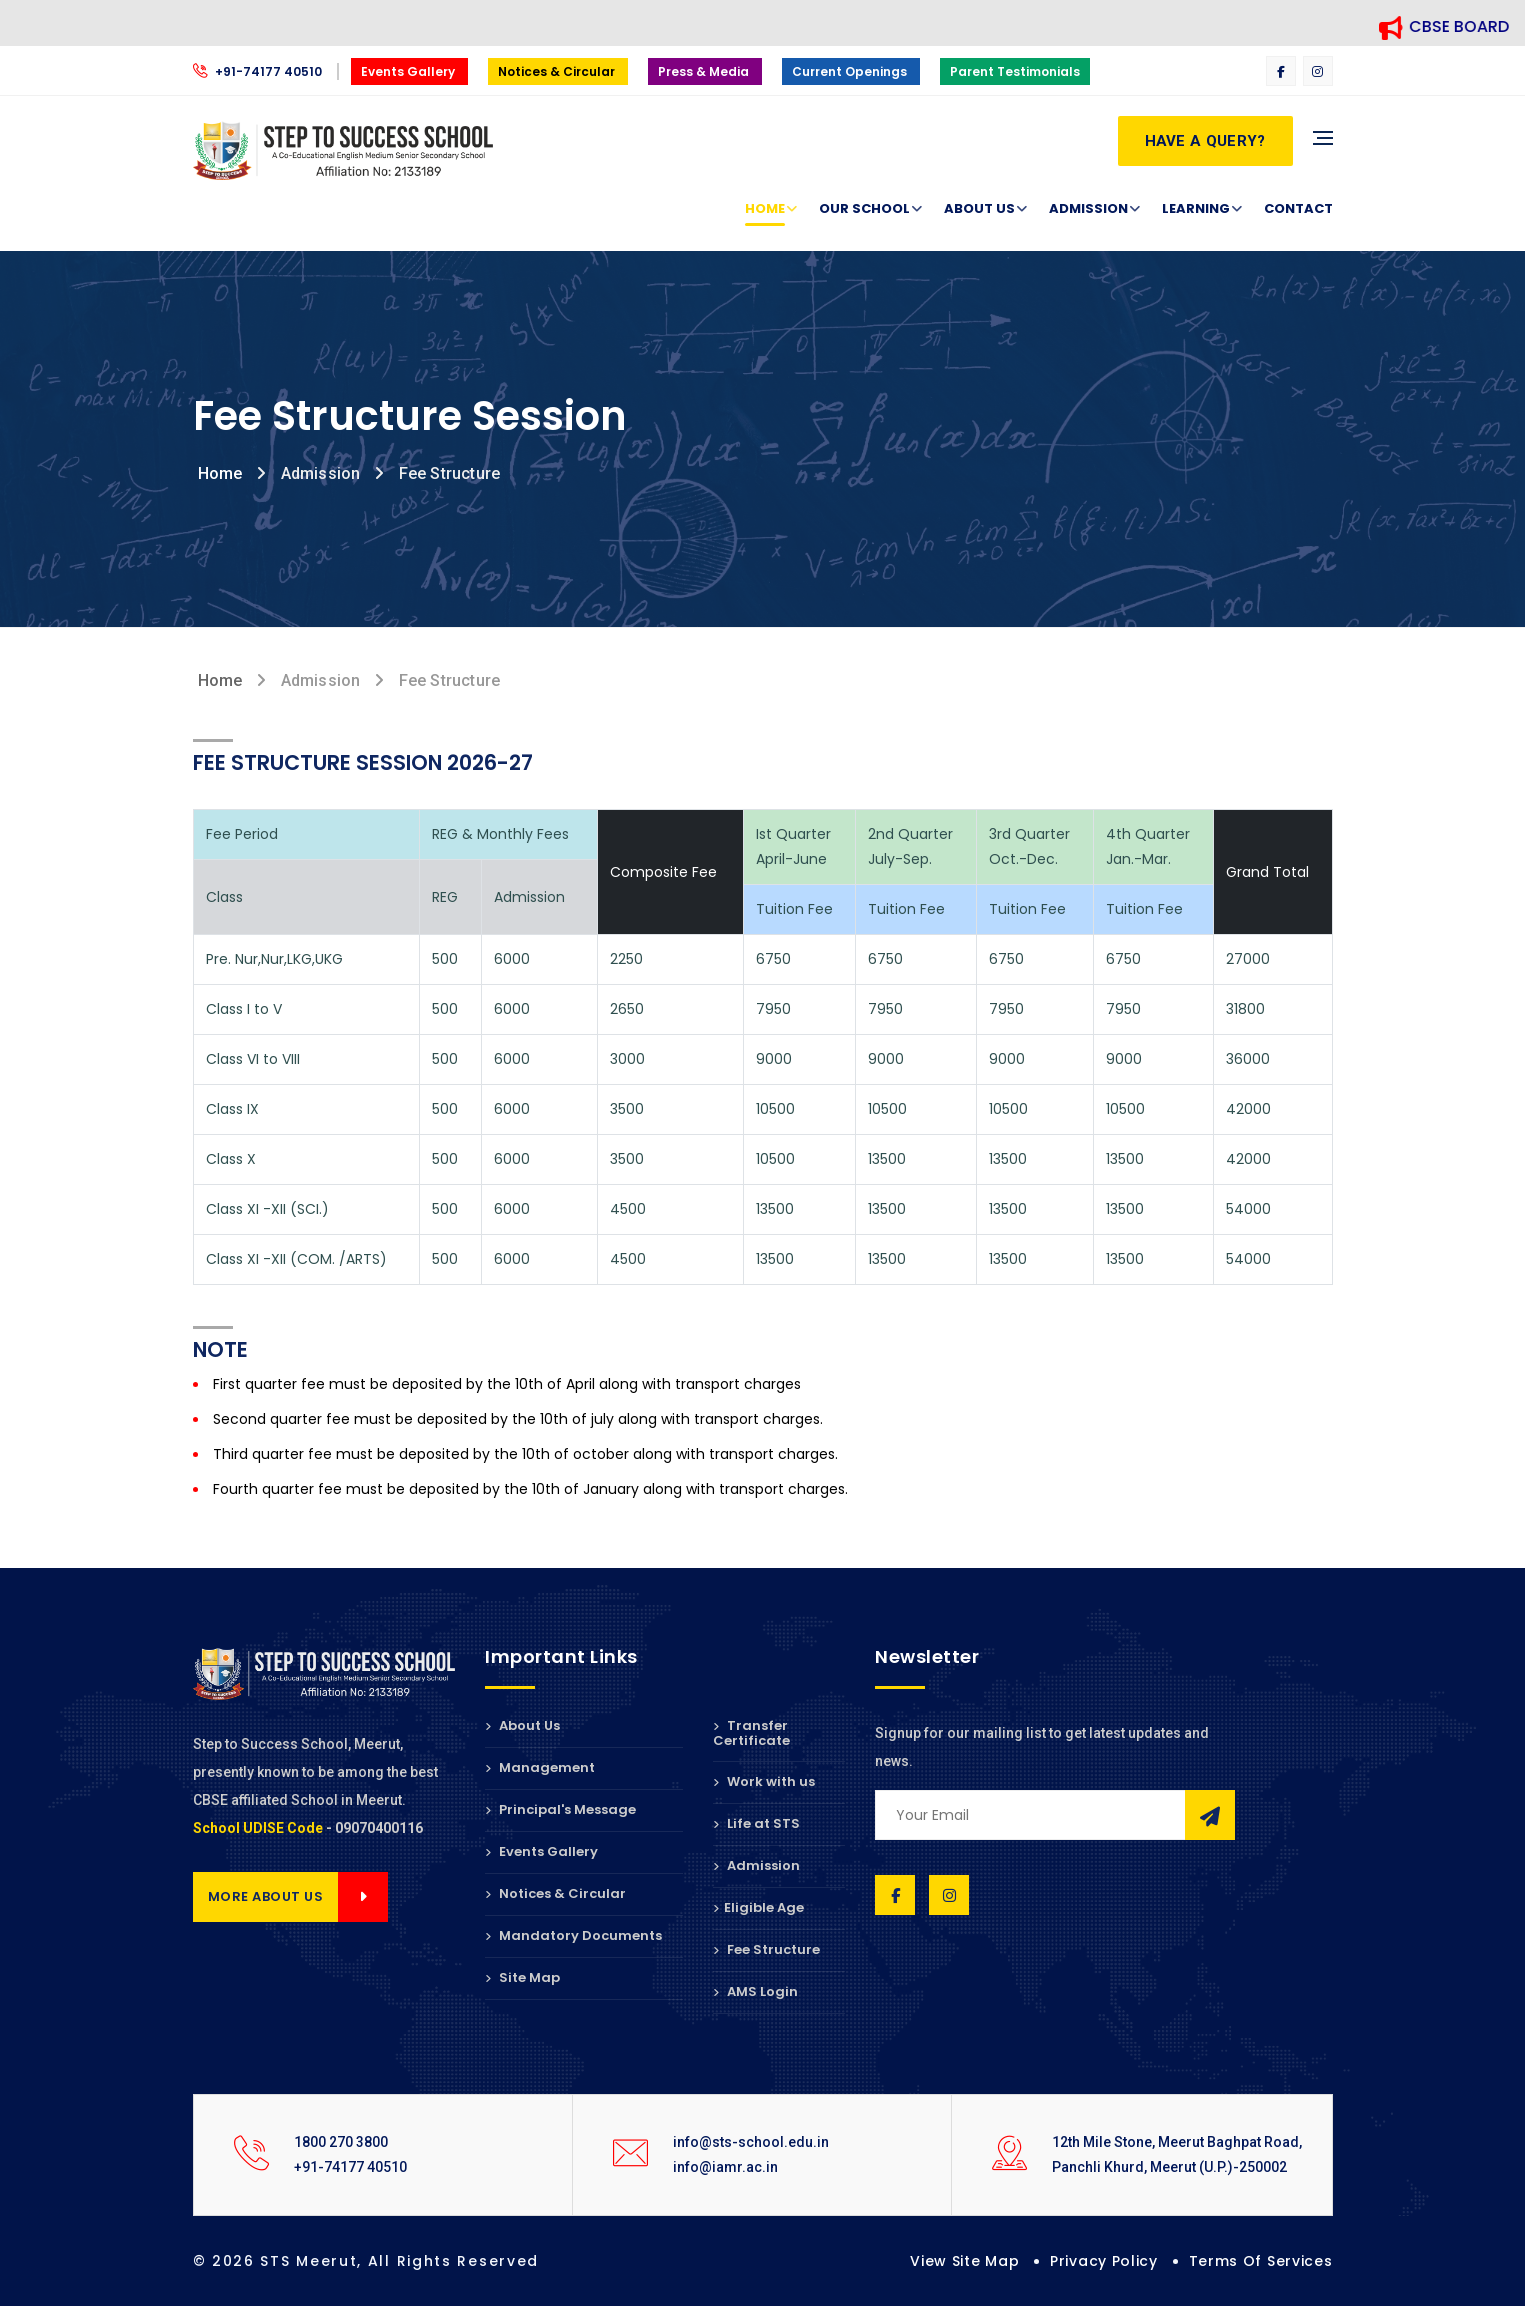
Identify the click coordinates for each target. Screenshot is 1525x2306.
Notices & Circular (558, 71)
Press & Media (705, 71)
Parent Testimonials (1015, 71)
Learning (1196, 209)
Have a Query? (1205, 141)
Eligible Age (758, 1907)
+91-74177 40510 (259, 71)
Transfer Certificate (751, 1734)
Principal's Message (560, 1809)
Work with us (764, 1781)
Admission (1088, 209)
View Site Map (964, 2261)
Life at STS (756, 1823)
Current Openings (851, 71)
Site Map (522, 1977)
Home (765, 209)
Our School (864, 209)
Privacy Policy (1104, 2261)
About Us (979, 209)
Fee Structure (766, 1949)
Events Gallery (409, 71)
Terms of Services (1261, 2261)
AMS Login (755, 1991)
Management (540, 1767)
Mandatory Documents (573, 1935)
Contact (1298, 208)
